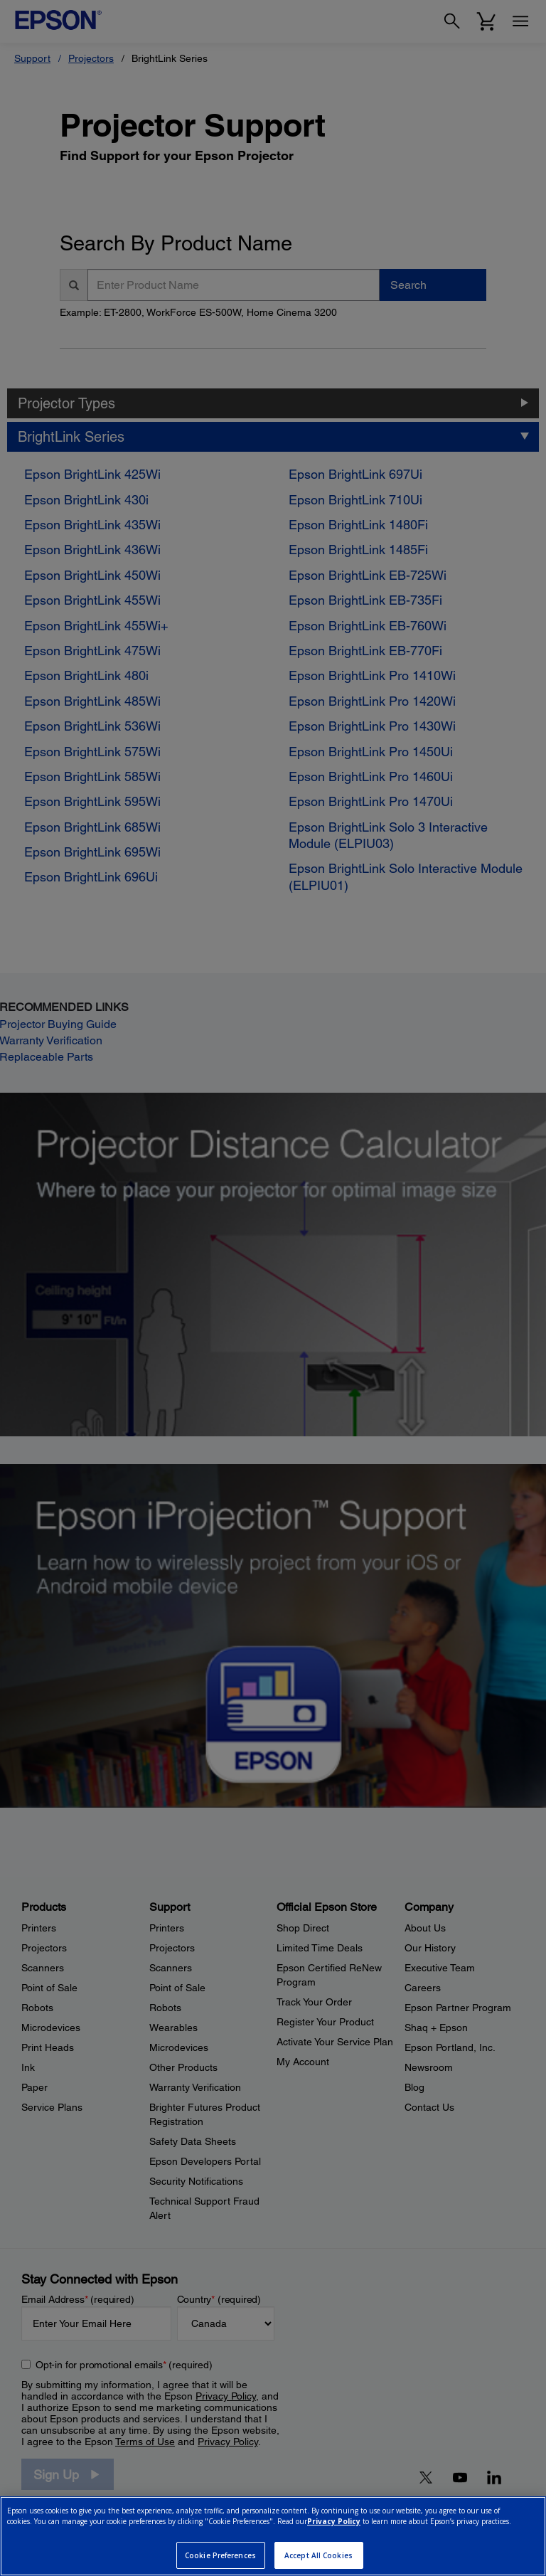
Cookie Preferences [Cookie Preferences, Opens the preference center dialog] (220, 2555)
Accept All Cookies (318, 2555)
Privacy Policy (333, 2521)
